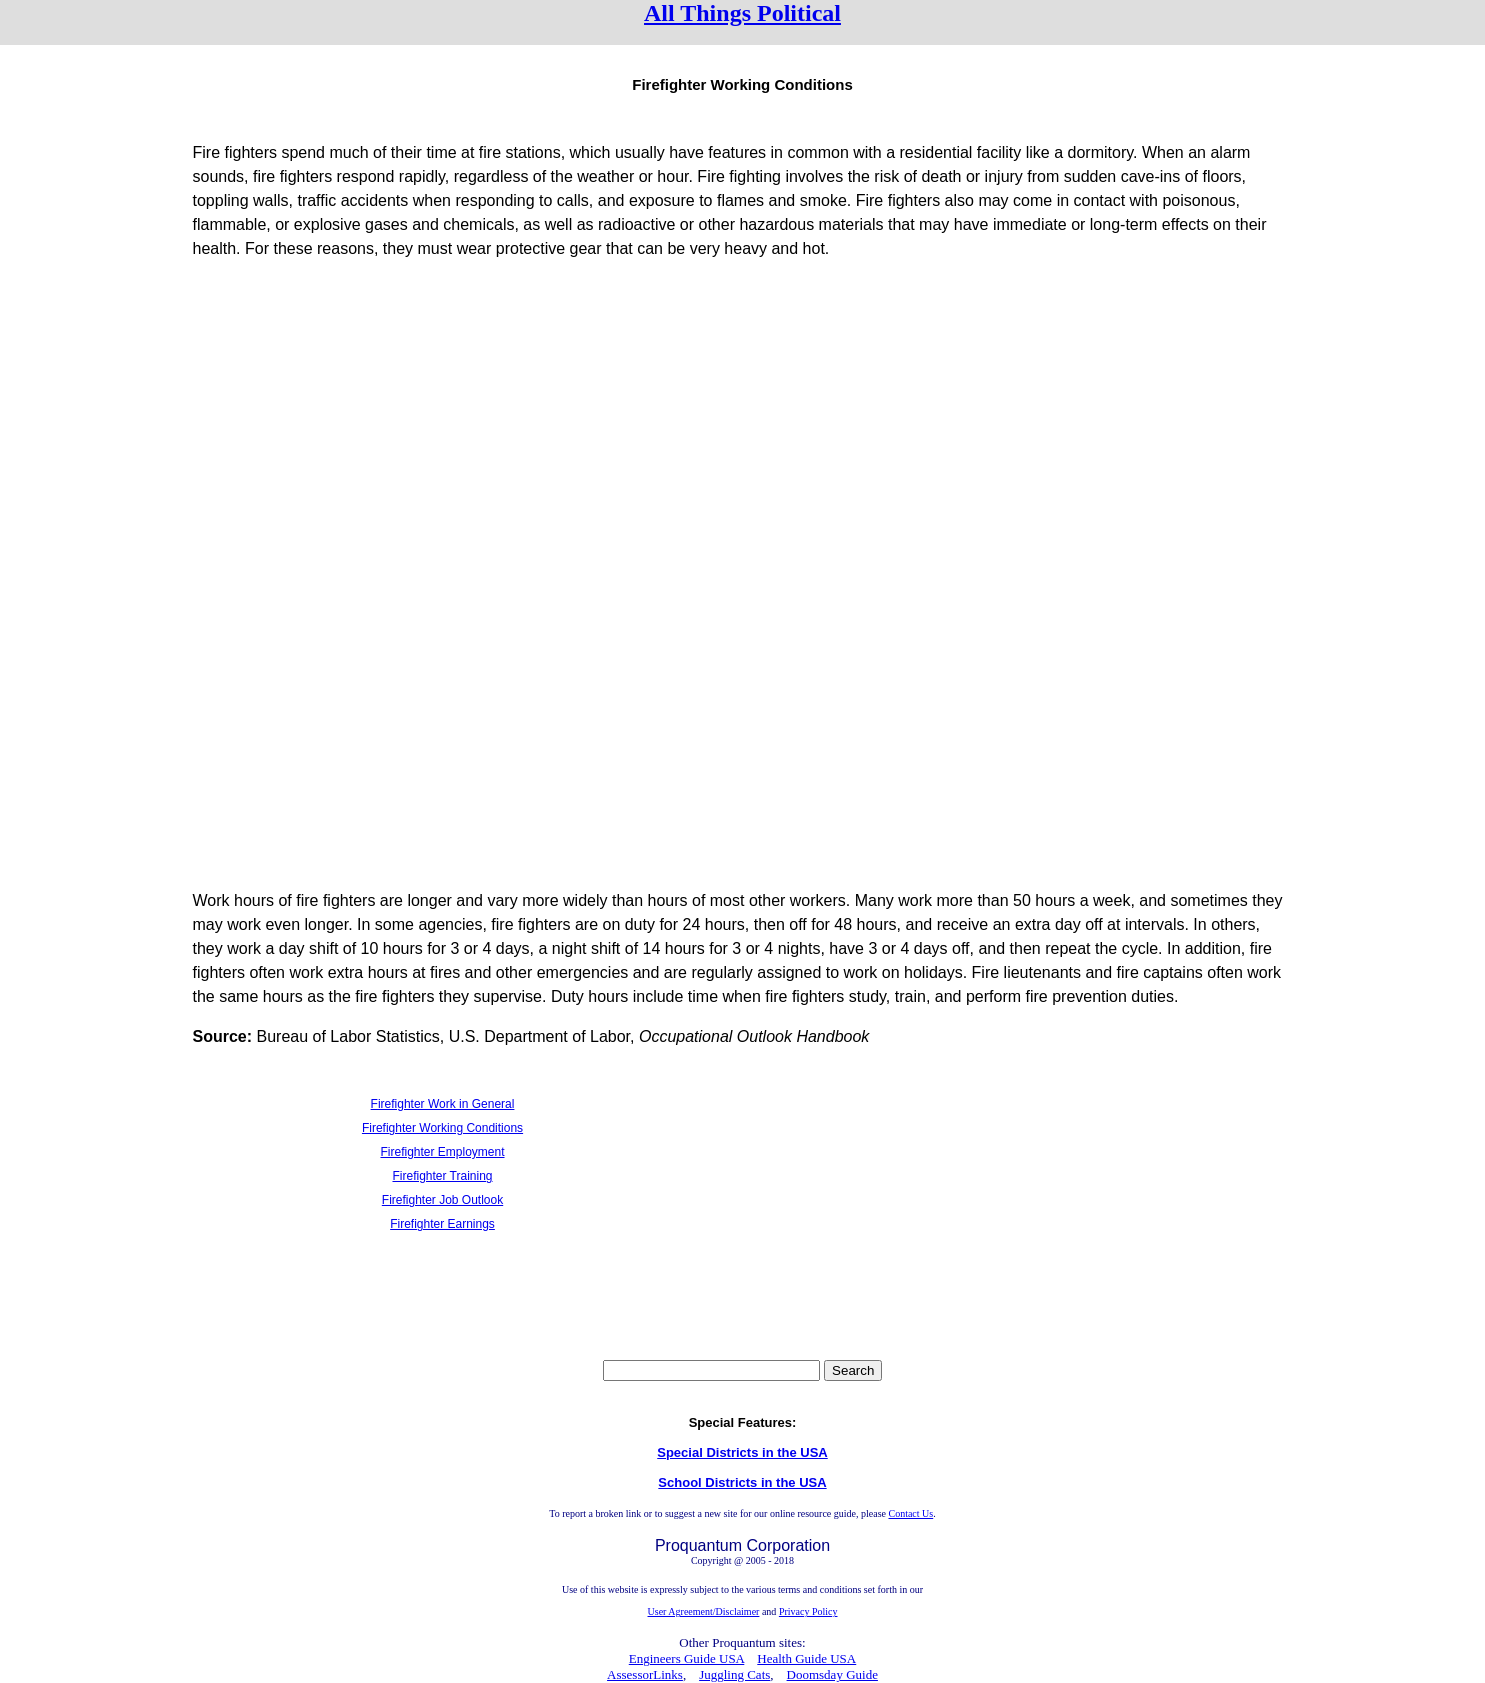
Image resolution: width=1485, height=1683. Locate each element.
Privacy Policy (808, 1611)
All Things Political (742, 13)
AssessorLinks (645, 1674)
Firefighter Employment (442, 1152)
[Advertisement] (743, 417)
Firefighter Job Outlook (442, 1200)
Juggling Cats (734, 1674)
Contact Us (910, 1513)
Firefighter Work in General (443, 1104)
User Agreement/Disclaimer (704, 1611)
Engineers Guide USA (687, 1658)
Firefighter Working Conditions (442, 1128)
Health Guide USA (806, 1658)
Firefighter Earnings (442, 1224)
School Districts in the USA (742, 1482)
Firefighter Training (442, 1176)
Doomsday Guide (832, 1674)
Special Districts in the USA (742, 1452)
